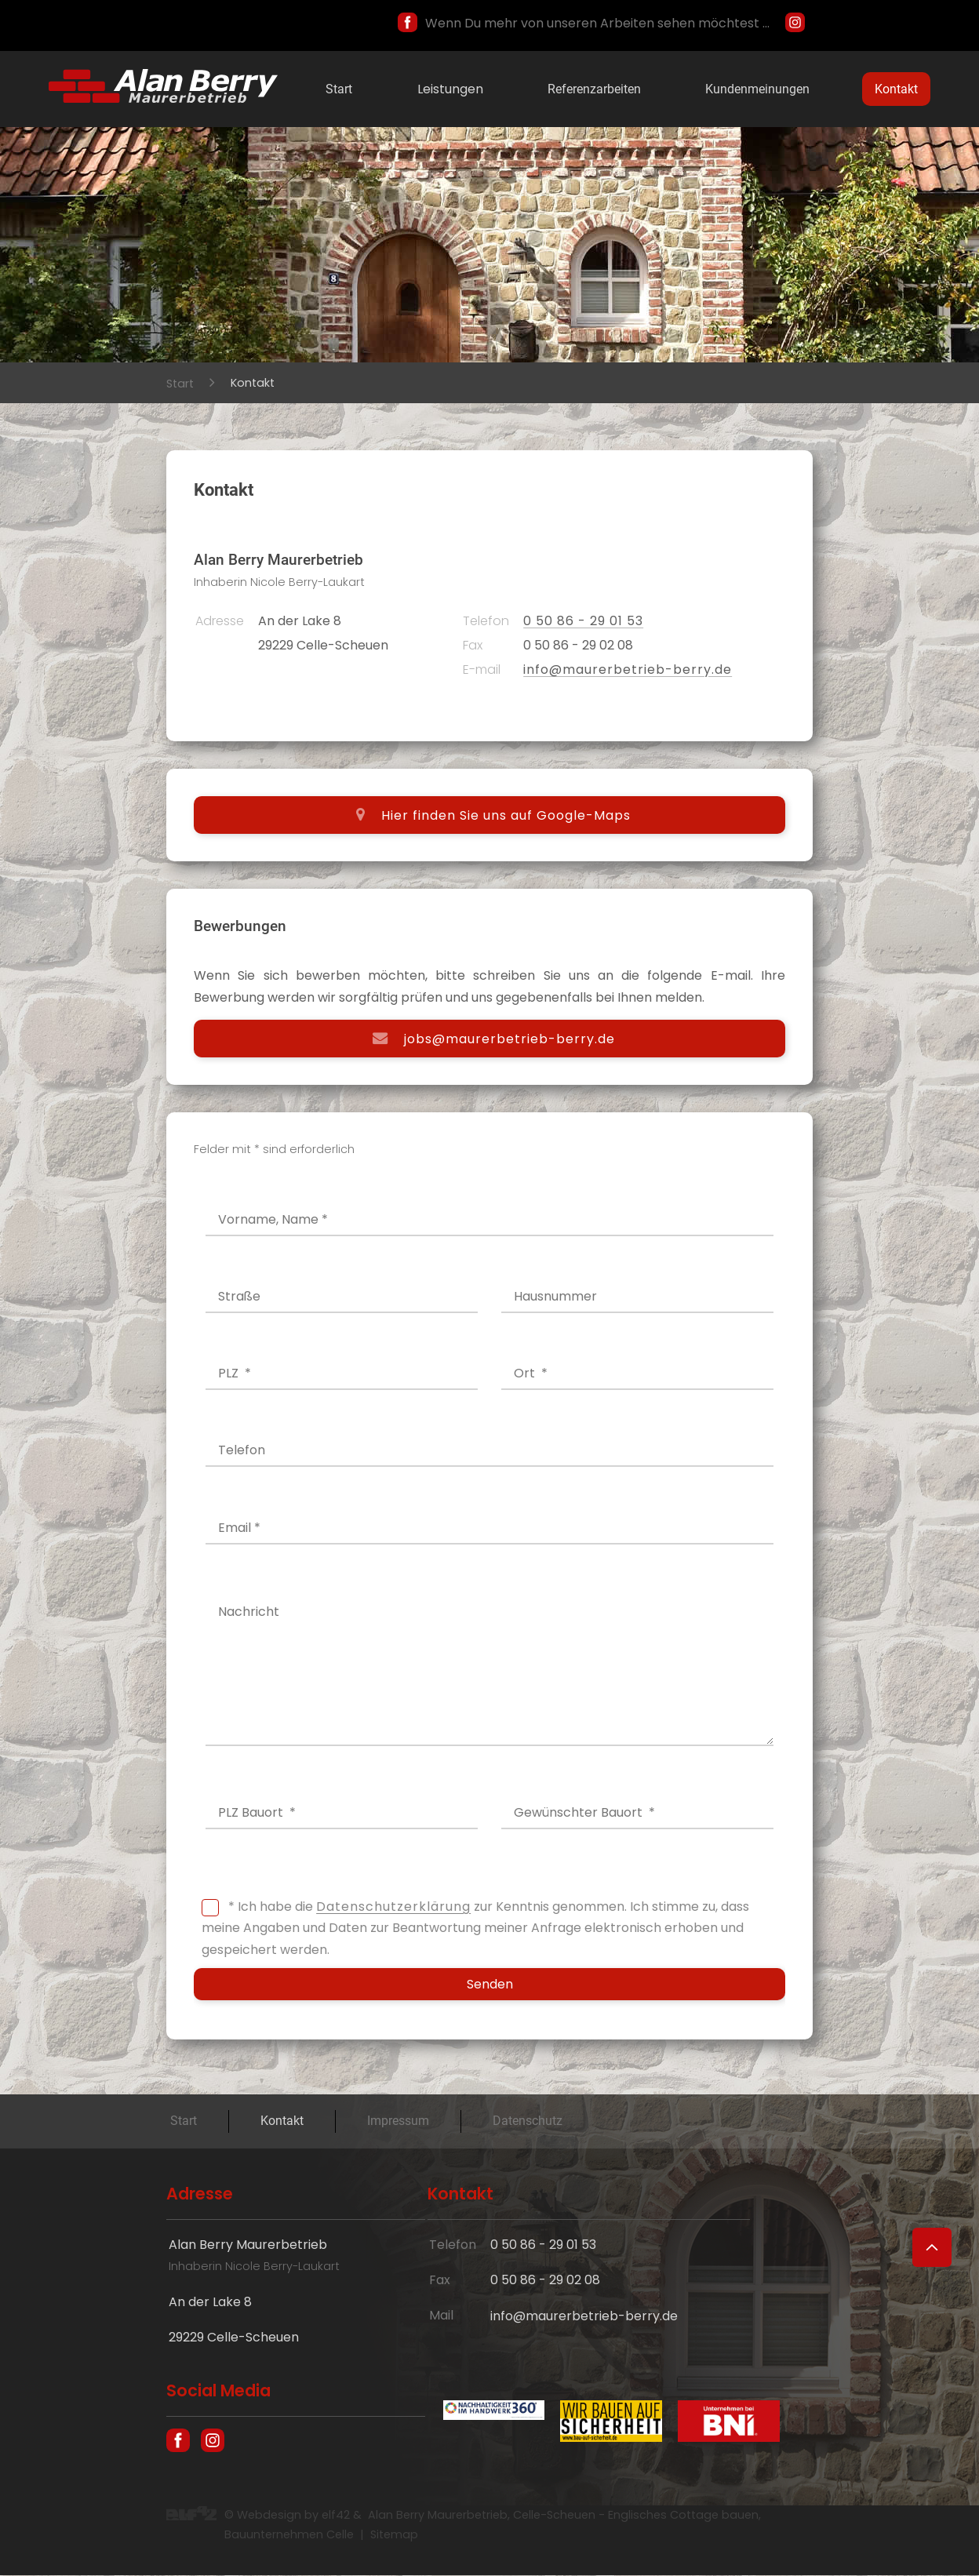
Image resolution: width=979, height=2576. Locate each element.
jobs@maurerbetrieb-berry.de (509, 1038)
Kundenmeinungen (757, 89)
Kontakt (896, 89)
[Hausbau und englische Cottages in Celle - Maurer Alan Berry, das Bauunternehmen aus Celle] (163, 98)
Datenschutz (527, 2121)
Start (339, 89)
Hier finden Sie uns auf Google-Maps (506, 815)
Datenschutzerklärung (393, 1907)
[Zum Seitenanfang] (932, 2247)
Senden (490, 1985)
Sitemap (394, 2535)
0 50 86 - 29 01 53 (583, 621)
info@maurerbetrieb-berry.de (627, 669)
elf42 (336, 2515)
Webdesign (269, 2515)
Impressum (398, 2121)
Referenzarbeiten (594, 89)
